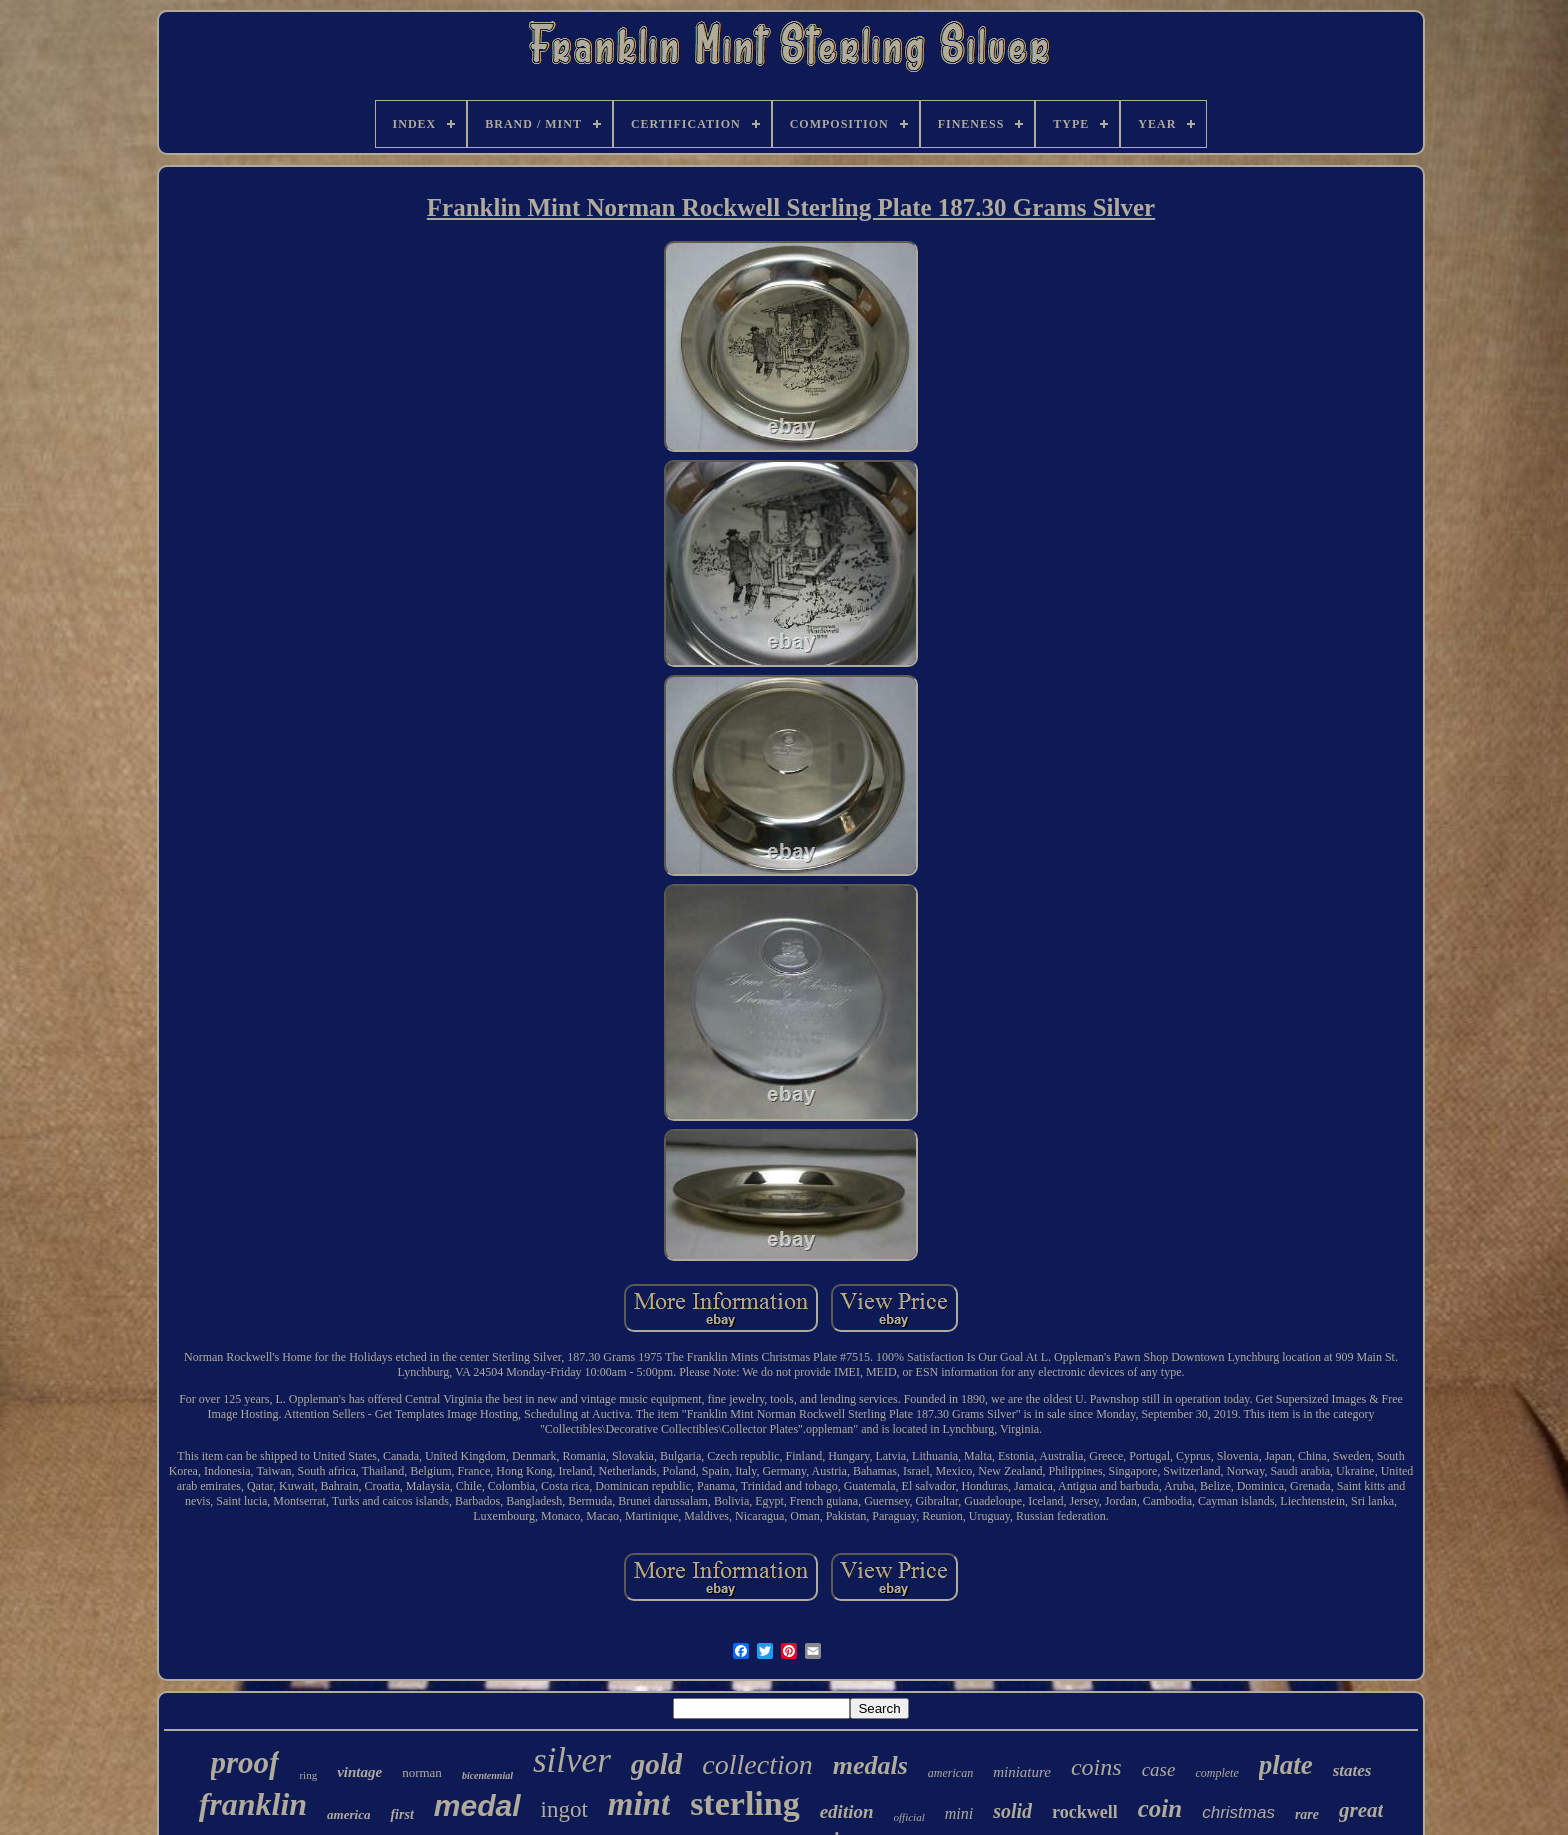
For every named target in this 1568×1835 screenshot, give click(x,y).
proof (245, 1762)
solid (1012, 1811)
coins (1096, 1767)
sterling (745, 1803)
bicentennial (487, 1775)
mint (639, 1804)
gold (657, 1764)
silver (572, 1760)
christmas (1238, 1812)
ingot (564, 1809)
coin (1160, 1808)
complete (1216, 1773)
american (950, 1773)
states (1352, 1770)
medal (477, 1805)
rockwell (1085, 1812)
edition (847, 1811)
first (401, 1814)
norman (422, 1772)
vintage (359, 1772)
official (909, 1817)
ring (308, 1775)
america (348, 1814)
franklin (253, 1804)
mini (959, 1813)
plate (1286, 1765)
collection (757, 1764)
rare (1307, 1814)
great (1361, 1810)
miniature (1022, 1772)
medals (870, 1765)
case (1159, 1769)
